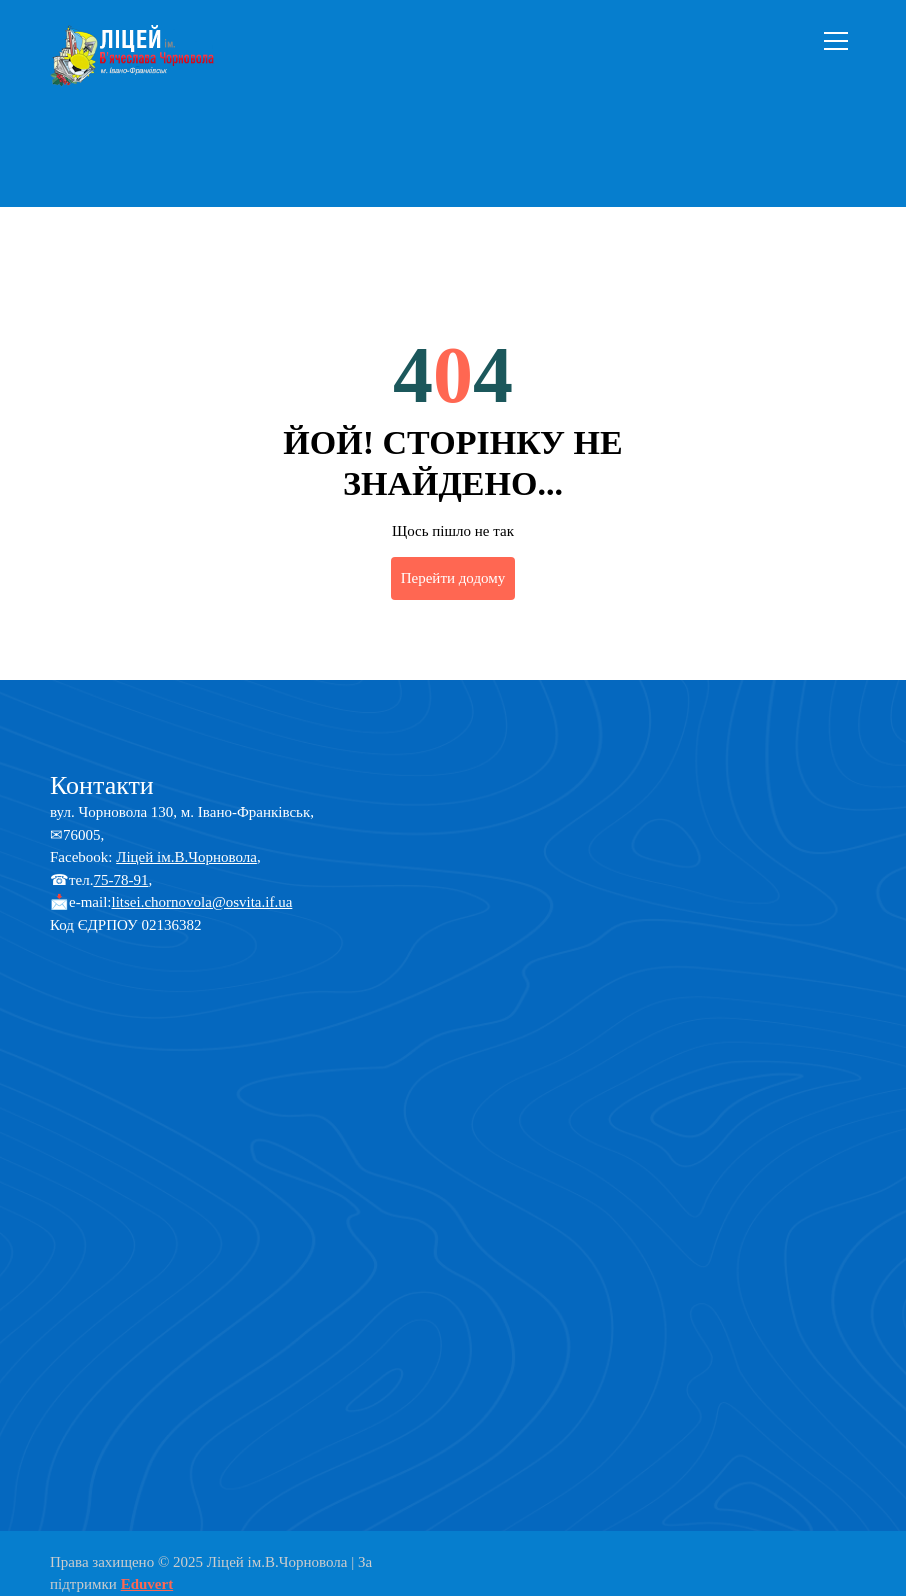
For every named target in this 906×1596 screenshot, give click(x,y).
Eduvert (147, 1584)
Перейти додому (453, 578)
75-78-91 (120, 880)
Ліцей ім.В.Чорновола (186, 857)
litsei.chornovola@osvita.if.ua (201, 902)
